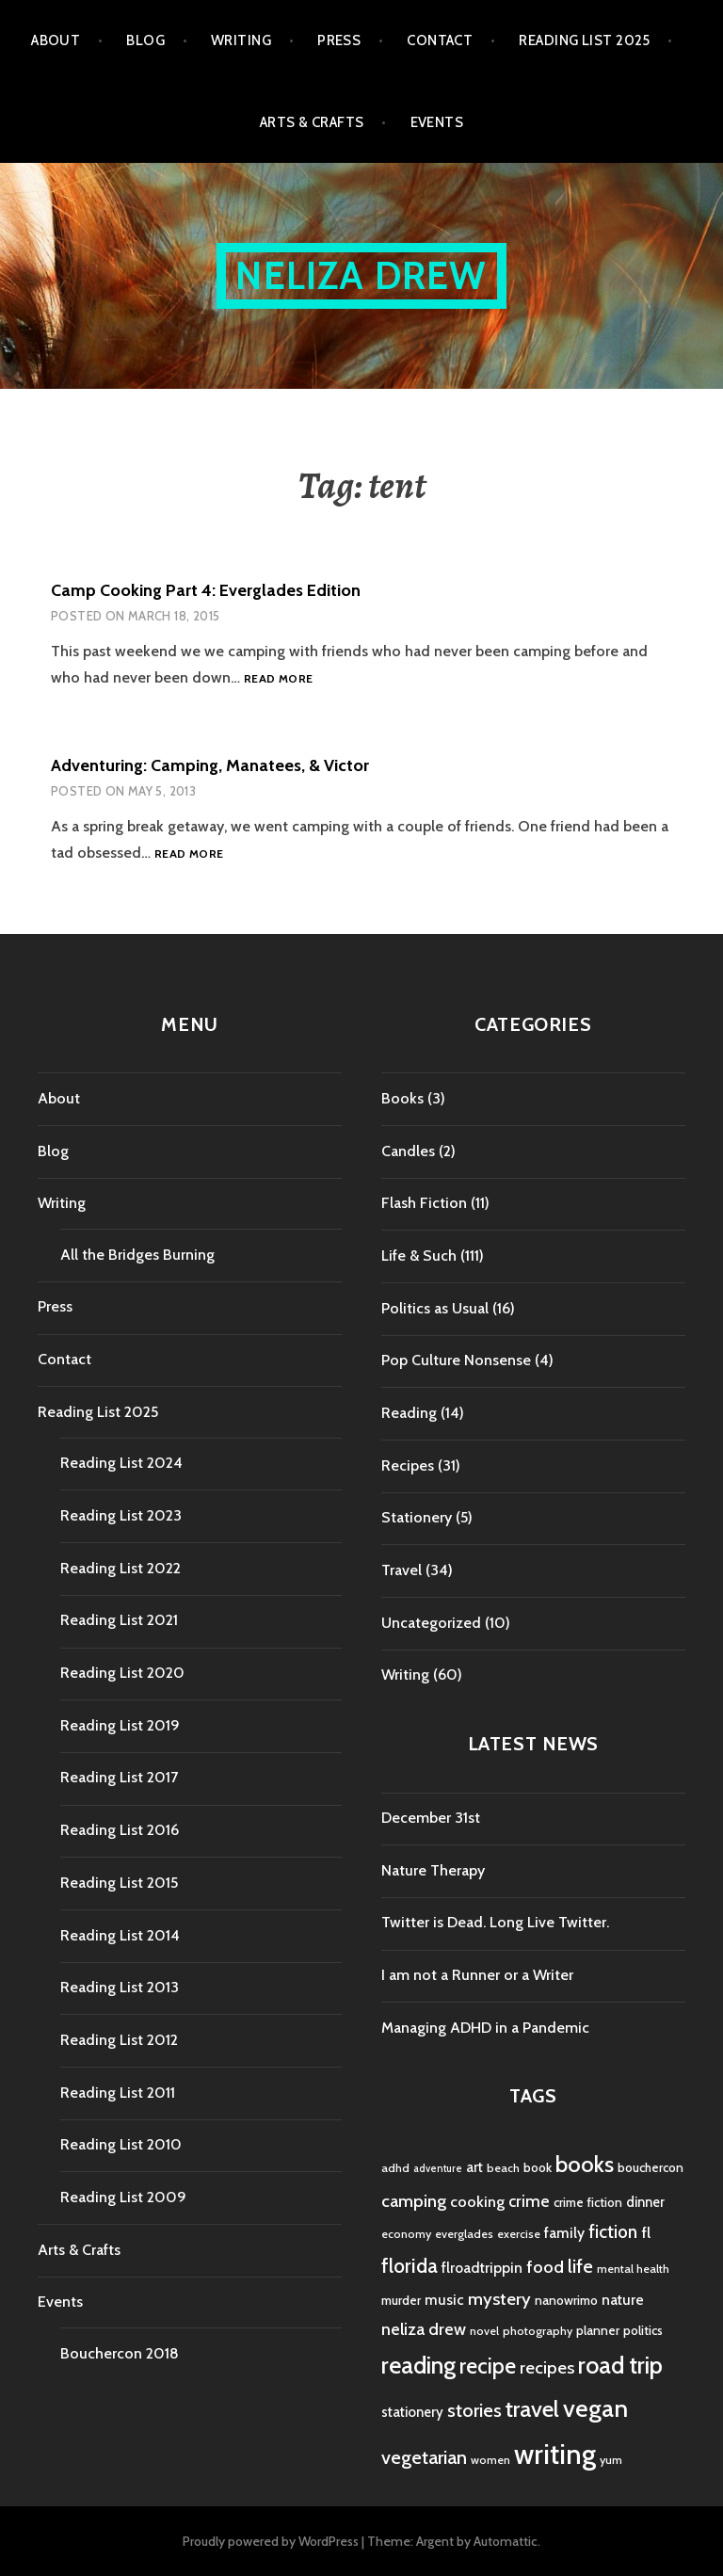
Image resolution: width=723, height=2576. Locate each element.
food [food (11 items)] (545, 2267)
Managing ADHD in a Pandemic (485, 2028)
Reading (409, 1413)
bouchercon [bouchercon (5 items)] (650, 2167)
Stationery (416, 1517)
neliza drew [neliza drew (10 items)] (423, 2329)
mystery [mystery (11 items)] (499, 2299)
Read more (278, 679)
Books (402, 1098)
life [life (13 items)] (580, 2266)
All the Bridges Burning (137, 1255)
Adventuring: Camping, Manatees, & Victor (210, 765)
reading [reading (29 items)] (418, 2365)
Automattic (506, 2541)
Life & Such (419, 1255)
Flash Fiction (424, 1203)
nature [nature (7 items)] (623, 2300)
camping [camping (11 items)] (413, 2201)
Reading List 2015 (119, 1883)
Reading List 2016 (119, 1830)
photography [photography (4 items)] (537, 2331)
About (55, 40)
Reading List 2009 (123, 2197)
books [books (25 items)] (584, 2164)
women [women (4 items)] (490, 2460)
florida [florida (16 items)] (409, 2266)
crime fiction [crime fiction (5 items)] (588, 2202)
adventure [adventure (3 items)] (437, 2169)
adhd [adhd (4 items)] (395, 2168)
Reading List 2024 (121, 1463)
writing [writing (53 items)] (555, 2454)
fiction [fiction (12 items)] (612, 2232)
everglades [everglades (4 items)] (464, 2234)
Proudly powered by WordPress (271, 2541)
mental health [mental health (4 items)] (633, 2269)
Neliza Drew (361, 275)
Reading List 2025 (585, 40)
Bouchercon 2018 (119, 2353)
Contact (440, 40)
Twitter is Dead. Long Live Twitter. (495, 1922)
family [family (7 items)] (564, 2233)
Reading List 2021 (119, 1620)
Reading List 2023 (121, 1515)
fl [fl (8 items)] (646, 2232)
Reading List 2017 (119, 1777)
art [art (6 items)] (474, 2167)
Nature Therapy (433, 1870)
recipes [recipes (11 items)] (547, 2367)
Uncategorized (431, 1623)
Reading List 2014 (120, 1935)
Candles (408, 1151)
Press (339, 40)
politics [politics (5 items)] (643, 2330)
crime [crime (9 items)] (529, 2201)
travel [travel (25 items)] (532, 2409)
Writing (241, 40)
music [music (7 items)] (444, 2300)
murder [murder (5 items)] (401, 2300)
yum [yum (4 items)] (611, 2460)
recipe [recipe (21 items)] (487, 2366)
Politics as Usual (435, 1308)
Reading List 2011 (117, 2092)
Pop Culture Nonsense (456, 1360)
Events (437, 122)
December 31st (430, 1818)
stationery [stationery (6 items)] (412, 2412)
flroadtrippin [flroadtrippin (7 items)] (482, 2268)
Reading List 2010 (121, 2144)
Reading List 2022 (120, 1568)
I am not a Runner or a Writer (477, 1975)
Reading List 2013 (119, 1987)
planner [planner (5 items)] (597, 2330)
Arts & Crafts (312, 122)
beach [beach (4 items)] (503, 2168)
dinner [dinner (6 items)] (645, 2202)
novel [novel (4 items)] (484, 2331)
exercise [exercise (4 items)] (518, 2234)
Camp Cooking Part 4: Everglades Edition (206, 590)
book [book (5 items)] (537, 2167)
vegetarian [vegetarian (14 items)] (424, 2457)
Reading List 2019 (120, 1725)
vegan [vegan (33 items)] (595, 2408)
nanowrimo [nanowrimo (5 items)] (566, 2300)
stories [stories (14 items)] (474, 2410)
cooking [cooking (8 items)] (477, 2201)
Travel (401, 1570)
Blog (145, 40)
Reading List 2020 (122, 1673)
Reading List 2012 (119, 2040)
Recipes (407, 1465)
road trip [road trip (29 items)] (620, 2365)
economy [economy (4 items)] (406, 2234)
